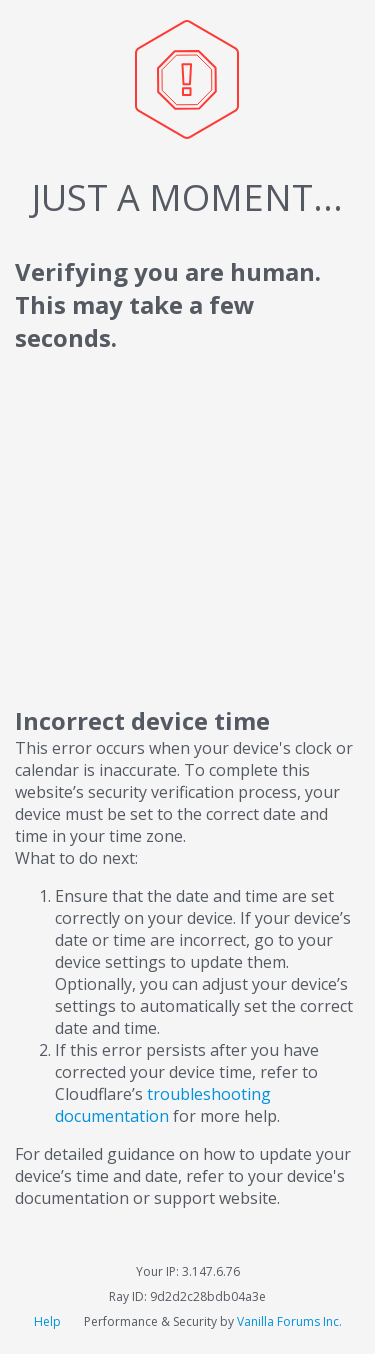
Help (49, 1321)
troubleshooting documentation (163, 1105)
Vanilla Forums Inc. (289, 1321)
